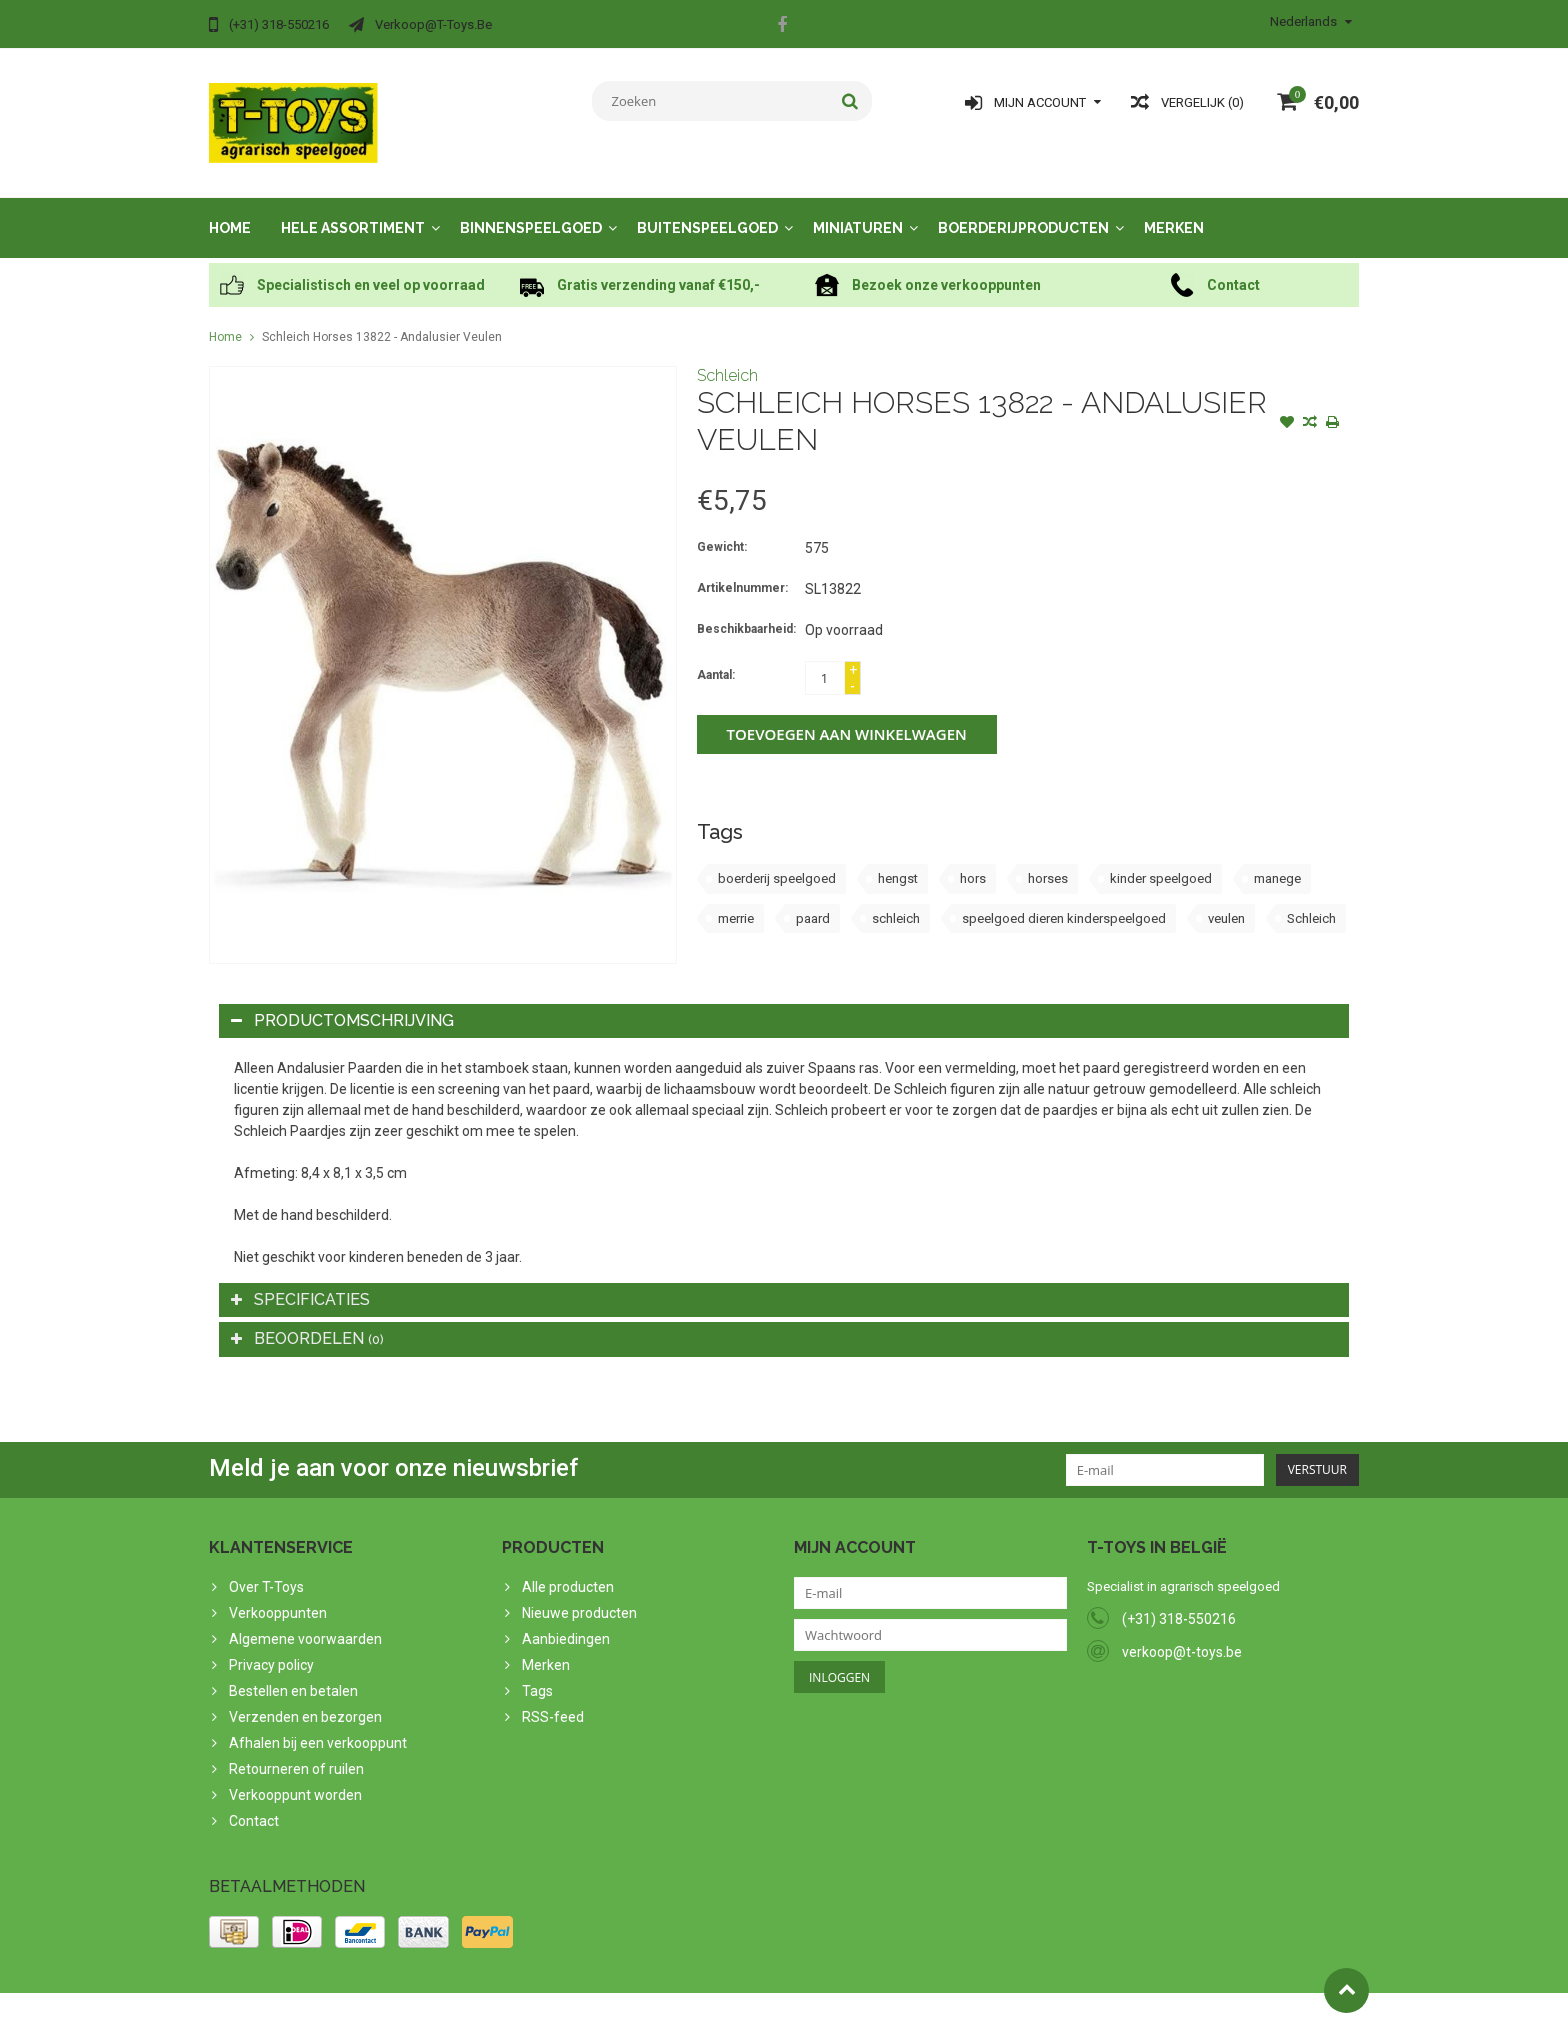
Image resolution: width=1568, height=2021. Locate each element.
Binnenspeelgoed (531, 208)
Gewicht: (722, 527)
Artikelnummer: (742, 568)
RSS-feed (553, 1697)
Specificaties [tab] (300, 1279)
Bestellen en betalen (293, 1671)
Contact (254, 1801)
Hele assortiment (353, 208)
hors (973, 858)
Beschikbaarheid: (746, 609)
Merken (1174, 208)
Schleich (727, 355)
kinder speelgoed (1161, 858)
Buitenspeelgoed (707, 208)
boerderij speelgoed (777, 858)
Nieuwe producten (579, 1593)
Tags (537, 1671)
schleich (896, 898)
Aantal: (716, 655)
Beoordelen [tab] (307, 1318)
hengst (898, 858)
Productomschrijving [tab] (342, 1000)
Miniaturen (858, 208)
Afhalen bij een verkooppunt (318, 1723)
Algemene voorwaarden (305, 1619)
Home (230, 208)
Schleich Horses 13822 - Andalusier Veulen (382, 317)
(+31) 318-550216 (1179, 1599)
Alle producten (568, 1567)
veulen (1226, 898)
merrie (736, 898)
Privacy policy (271, 1645)
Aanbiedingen (566, 1619)
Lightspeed (605, 1997)
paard (813, 898)
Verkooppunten (278, 1593)
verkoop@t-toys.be (1182, 1632)
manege (1277, 858)
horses (1048, 858)
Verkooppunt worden (295, 1775)
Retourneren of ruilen (296, 1749)
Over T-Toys (266, 1567)
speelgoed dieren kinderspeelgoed (1064, 898)
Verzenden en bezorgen (305, 1697)
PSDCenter (470, 1997)
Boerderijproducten (1023, 208)
